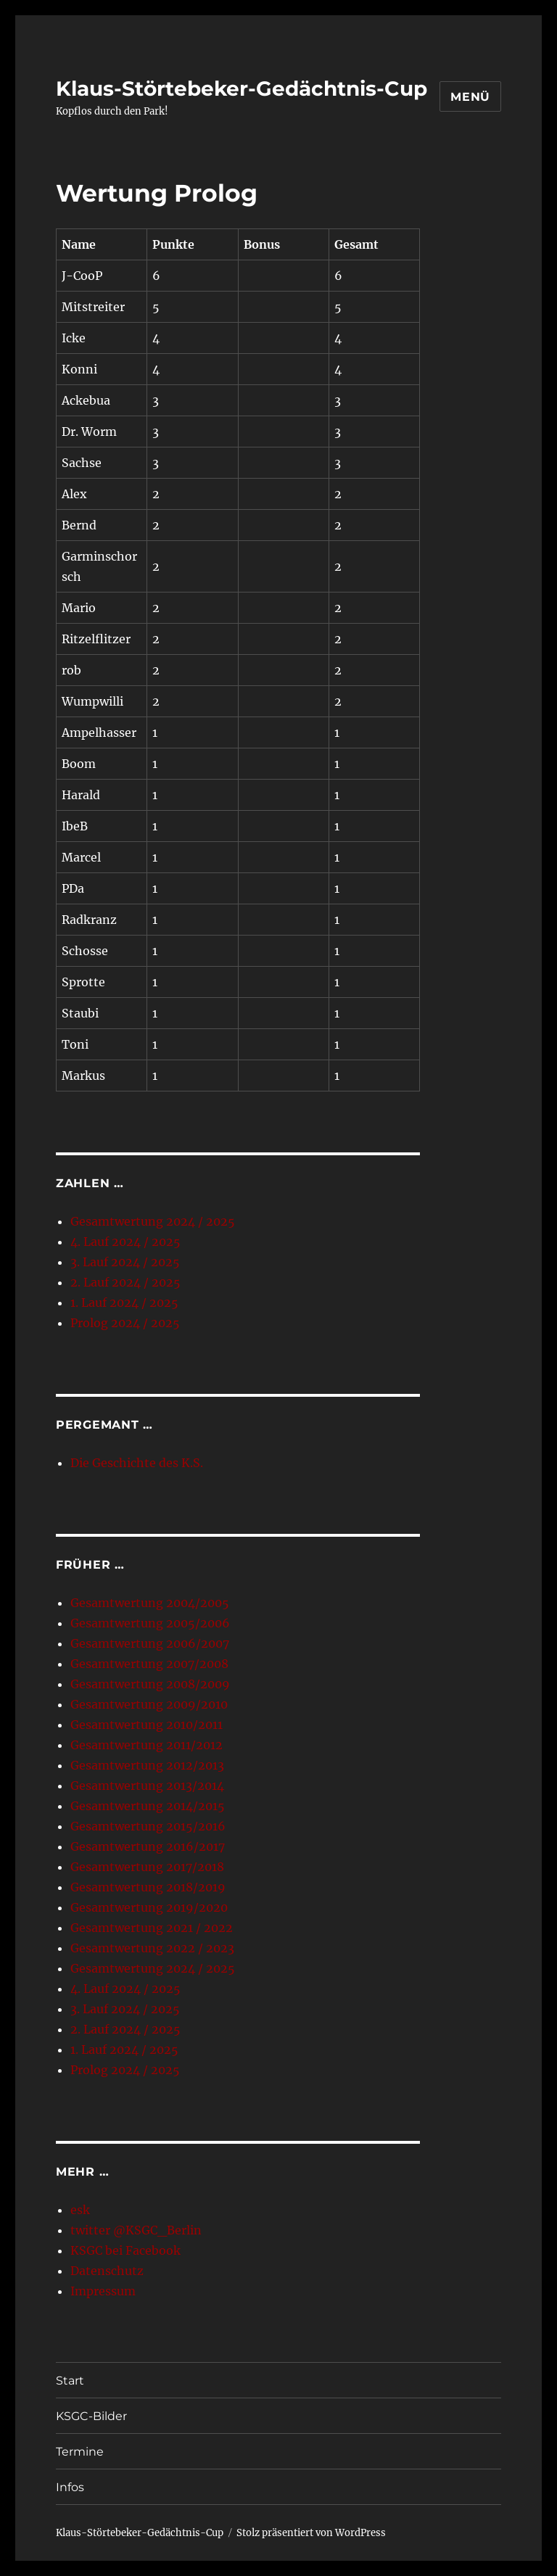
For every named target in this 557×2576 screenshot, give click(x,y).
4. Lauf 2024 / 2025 (125, 1241)
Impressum (103, 2291)
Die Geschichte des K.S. (136, 1463)
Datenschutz (107, 2270)
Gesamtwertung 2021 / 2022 (151, 1927)
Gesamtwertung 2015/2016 (148, 1826)
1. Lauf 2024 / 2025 (124, 1302)
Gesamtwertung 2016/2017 (147, 1846)
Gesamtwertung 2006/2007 (149, 1643)
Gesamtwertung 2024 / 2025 (152, 1221)
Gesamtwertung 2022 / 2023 (152, 1948)
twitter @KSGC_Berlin (136, 2230)
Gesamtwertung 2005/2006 (150, 1623)
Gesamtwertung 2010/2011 (146, 1724)
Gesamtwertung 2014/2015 (147, 1806)
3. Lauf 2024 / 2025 (125, 1262)
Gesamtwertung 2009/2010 (149, 1704)
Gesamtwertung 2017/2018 (147, 1866)
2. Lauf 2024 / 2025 (125, 1282)
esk (80, 2210)
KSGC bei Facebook (125, 2250)
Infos (70, 2487)
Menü (470, 97)
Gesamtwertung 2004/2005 (149, 1602)
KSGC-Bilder (91, 2416)
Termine (80, 2452)
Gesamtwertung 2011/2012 (146, 1745)
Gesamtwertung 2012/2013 (147, 1765)
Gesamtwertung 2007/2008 (149, 1663)
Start (70, 2380)
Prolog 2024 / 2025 (125, 1323)
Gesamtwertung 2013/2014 (147, 1785)
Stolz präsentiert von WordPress (311, 2533)
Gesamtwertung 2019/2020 (149, 1907)
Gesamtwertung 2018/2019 (148, 1887)
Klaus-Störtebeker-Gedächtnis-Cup (241, 88)
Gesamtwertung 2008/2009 (150, 1684)
